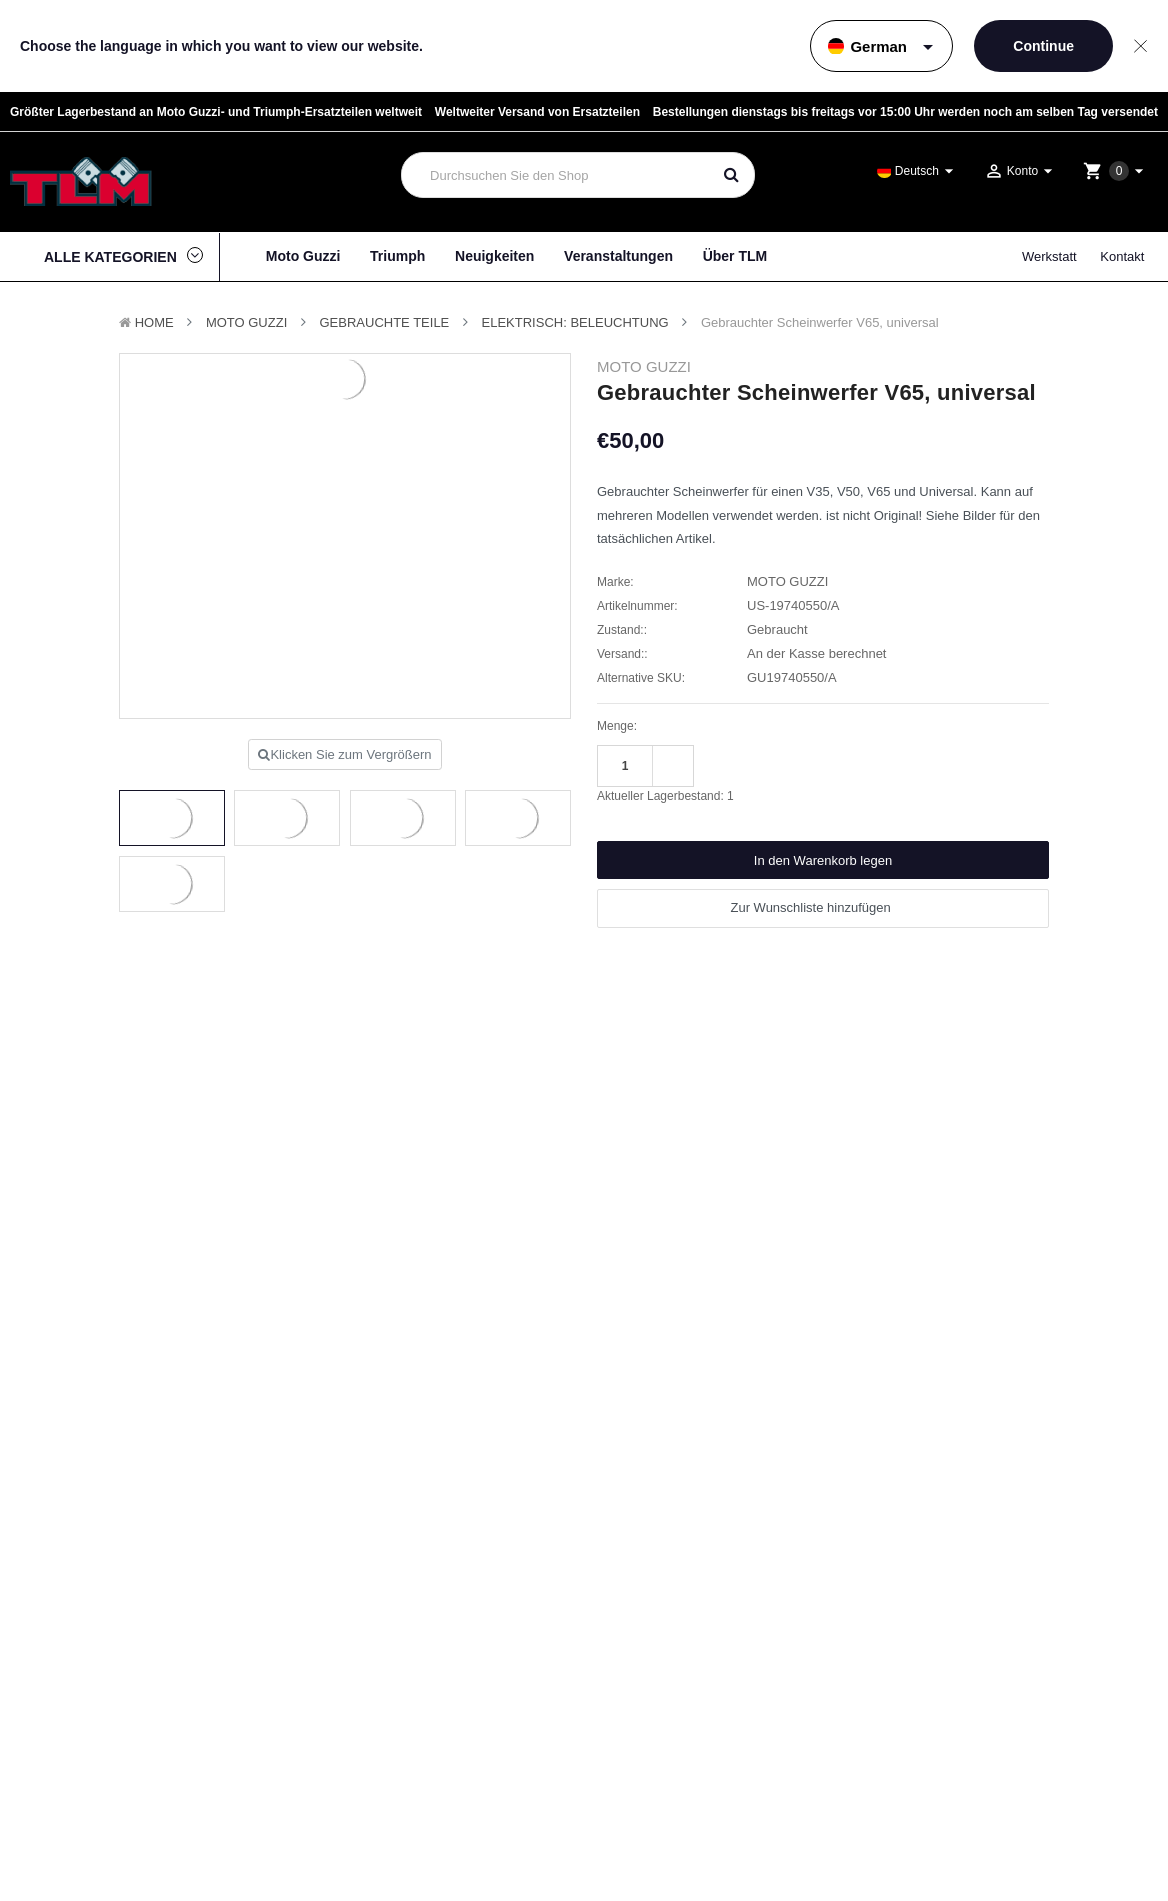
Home (154, 322)
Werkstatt (1049, 256)
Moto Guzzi (303, 256)
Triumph (397, 256)
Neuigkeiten (494, 256)
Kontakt (1122, 256)
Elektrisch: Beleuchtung (575, 322)
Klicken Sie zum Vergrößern (344, 754)
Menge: (617, 726)
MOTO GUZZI (246, 322)
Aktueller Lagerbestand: (665, 796)
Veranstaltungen (618, 256)
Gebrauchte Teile (385, 322)
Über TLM (735, 256)
